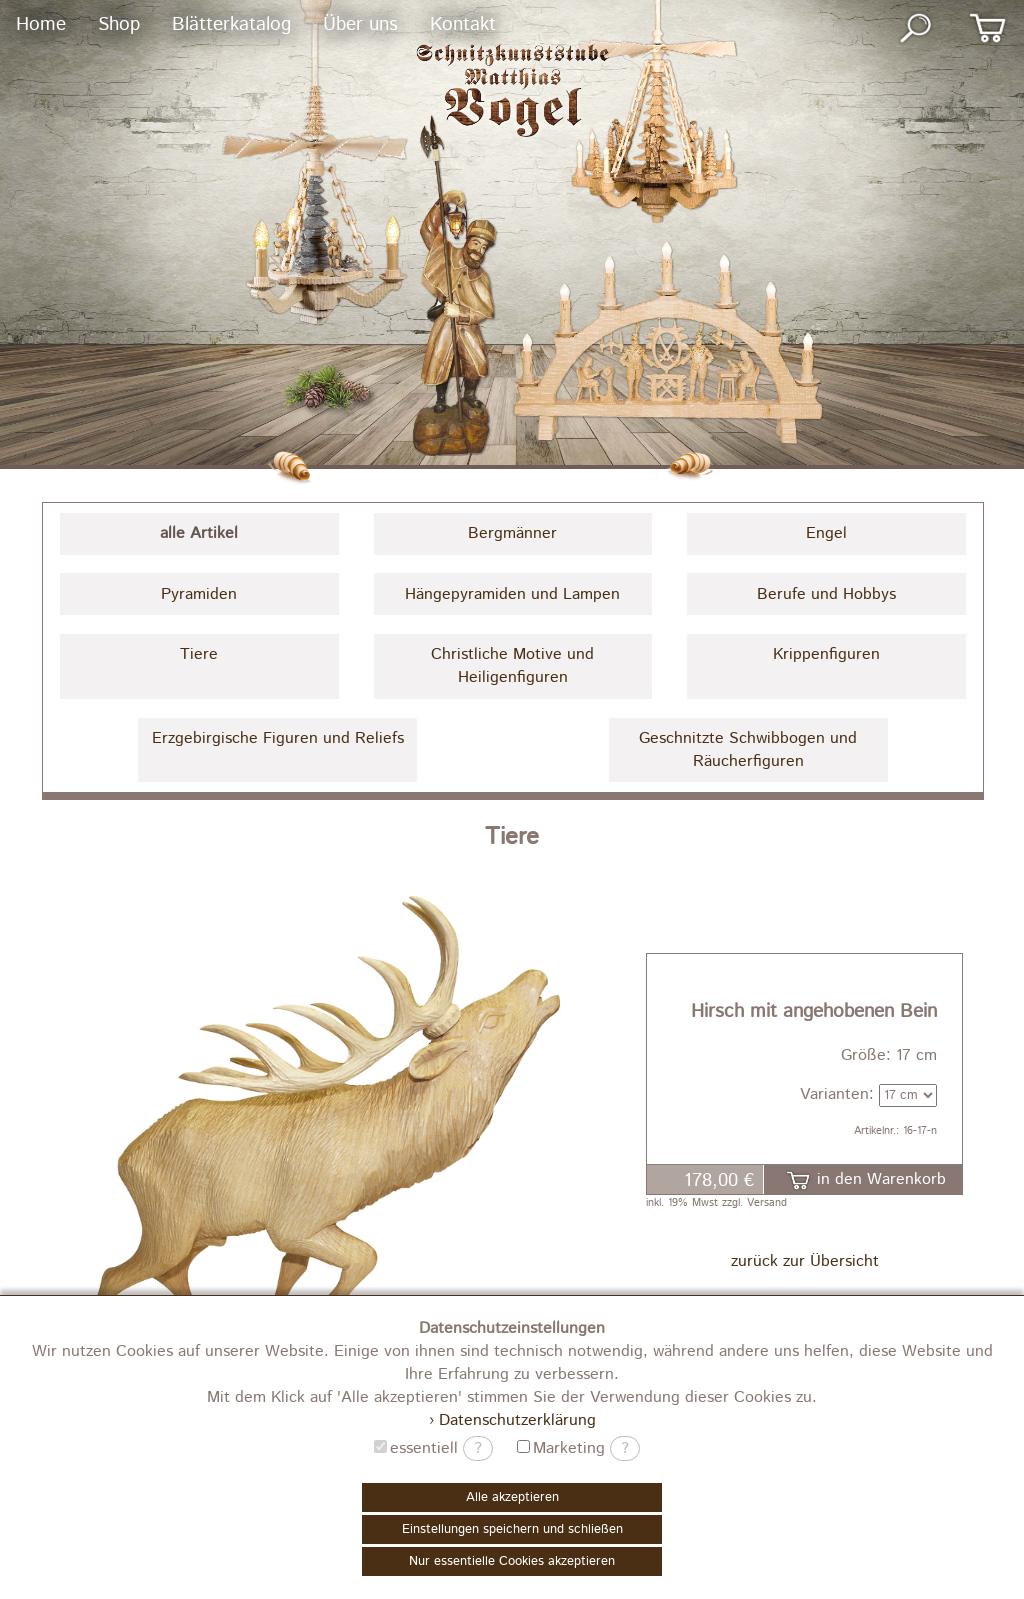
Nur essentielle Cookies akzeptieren (512, 1561)
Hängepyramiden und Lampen (512, 594)
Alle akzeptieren (512, 1497)
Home (41, 24)
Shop (119, 24)
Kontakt (463, 24)
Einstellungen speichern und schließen (512, 1529)
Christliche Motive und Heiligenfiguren (512, 666)
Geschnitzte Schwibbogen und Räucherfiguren (748, 750)
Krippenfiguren (826, 654)
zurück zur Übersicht (805, 1261)
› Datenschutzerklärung (512, 1420)
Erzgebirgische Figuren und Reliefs (278, 738)
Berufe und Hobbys (826, 594)
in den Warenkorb (866, 1179)
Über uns (360, 24)
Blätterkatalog (231, 24)
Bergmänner (512, 533)
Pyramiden (199, 594)
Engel (826, 533)
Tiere (199, 654)
